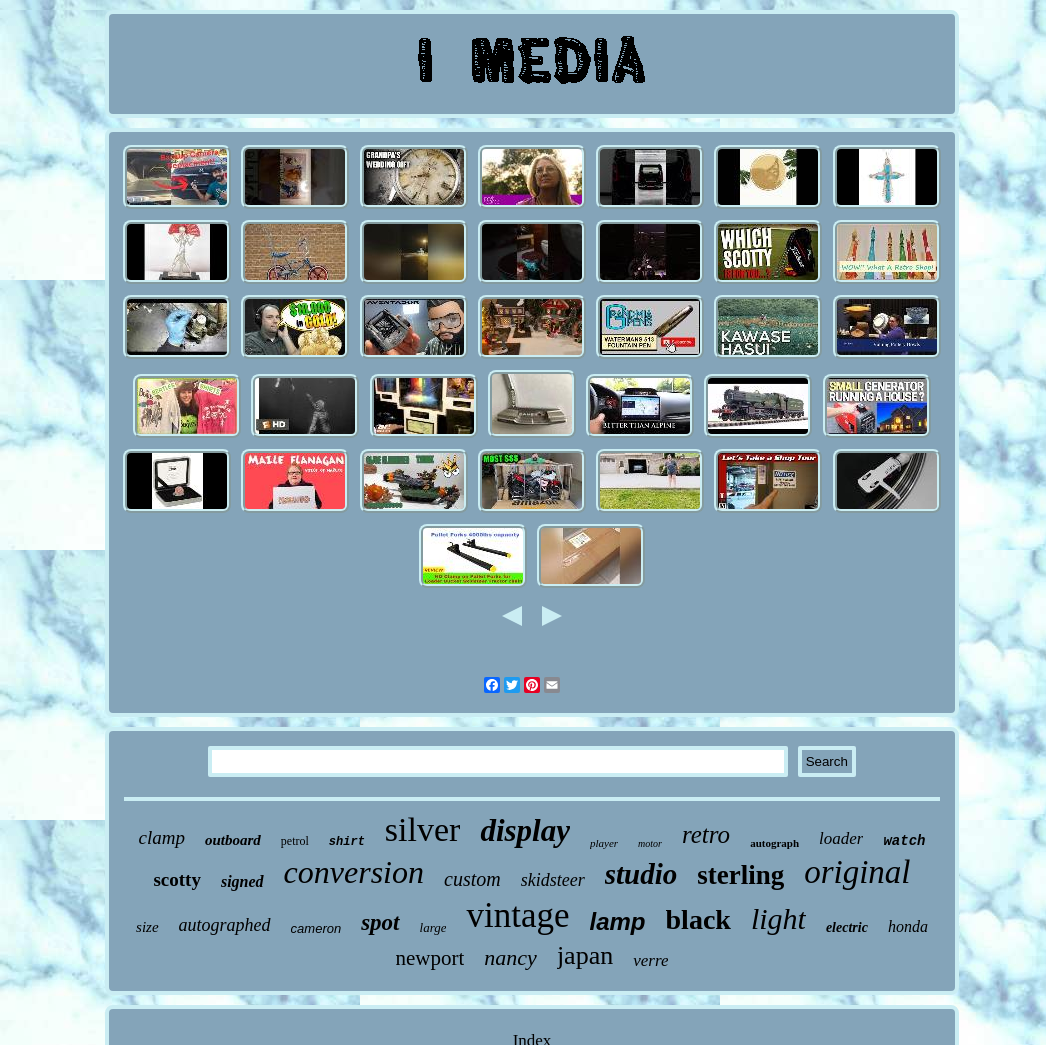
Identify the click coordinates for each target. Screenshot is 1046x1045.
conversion (354, 872)
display (525, 830)
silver (423, 829)
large (433, 927)
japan (585, 955)
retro (706, 834)
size (147, 927)
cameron (316, 928)
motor (650, 843)
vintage (517, 915)
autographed (225, 925)
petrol (295, 841)
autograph (774, 843)
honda (908, 926)
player (604, 843)
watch (904, 841)
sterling (740, 875)
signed (242, 881)
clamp (162, 837)
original (857, 872)
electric (847, 927)
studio (641, 874)
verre (650, 960)
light (778, 918)
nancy (510, 957)
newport (430, 958)
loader (841, 838)
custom (472, 879)
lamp (618, 921)
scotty (176, 879)
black (698, 919)
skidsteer (553, 880)
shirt (347, 842)
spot (380, 922)
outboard (233, 840)
